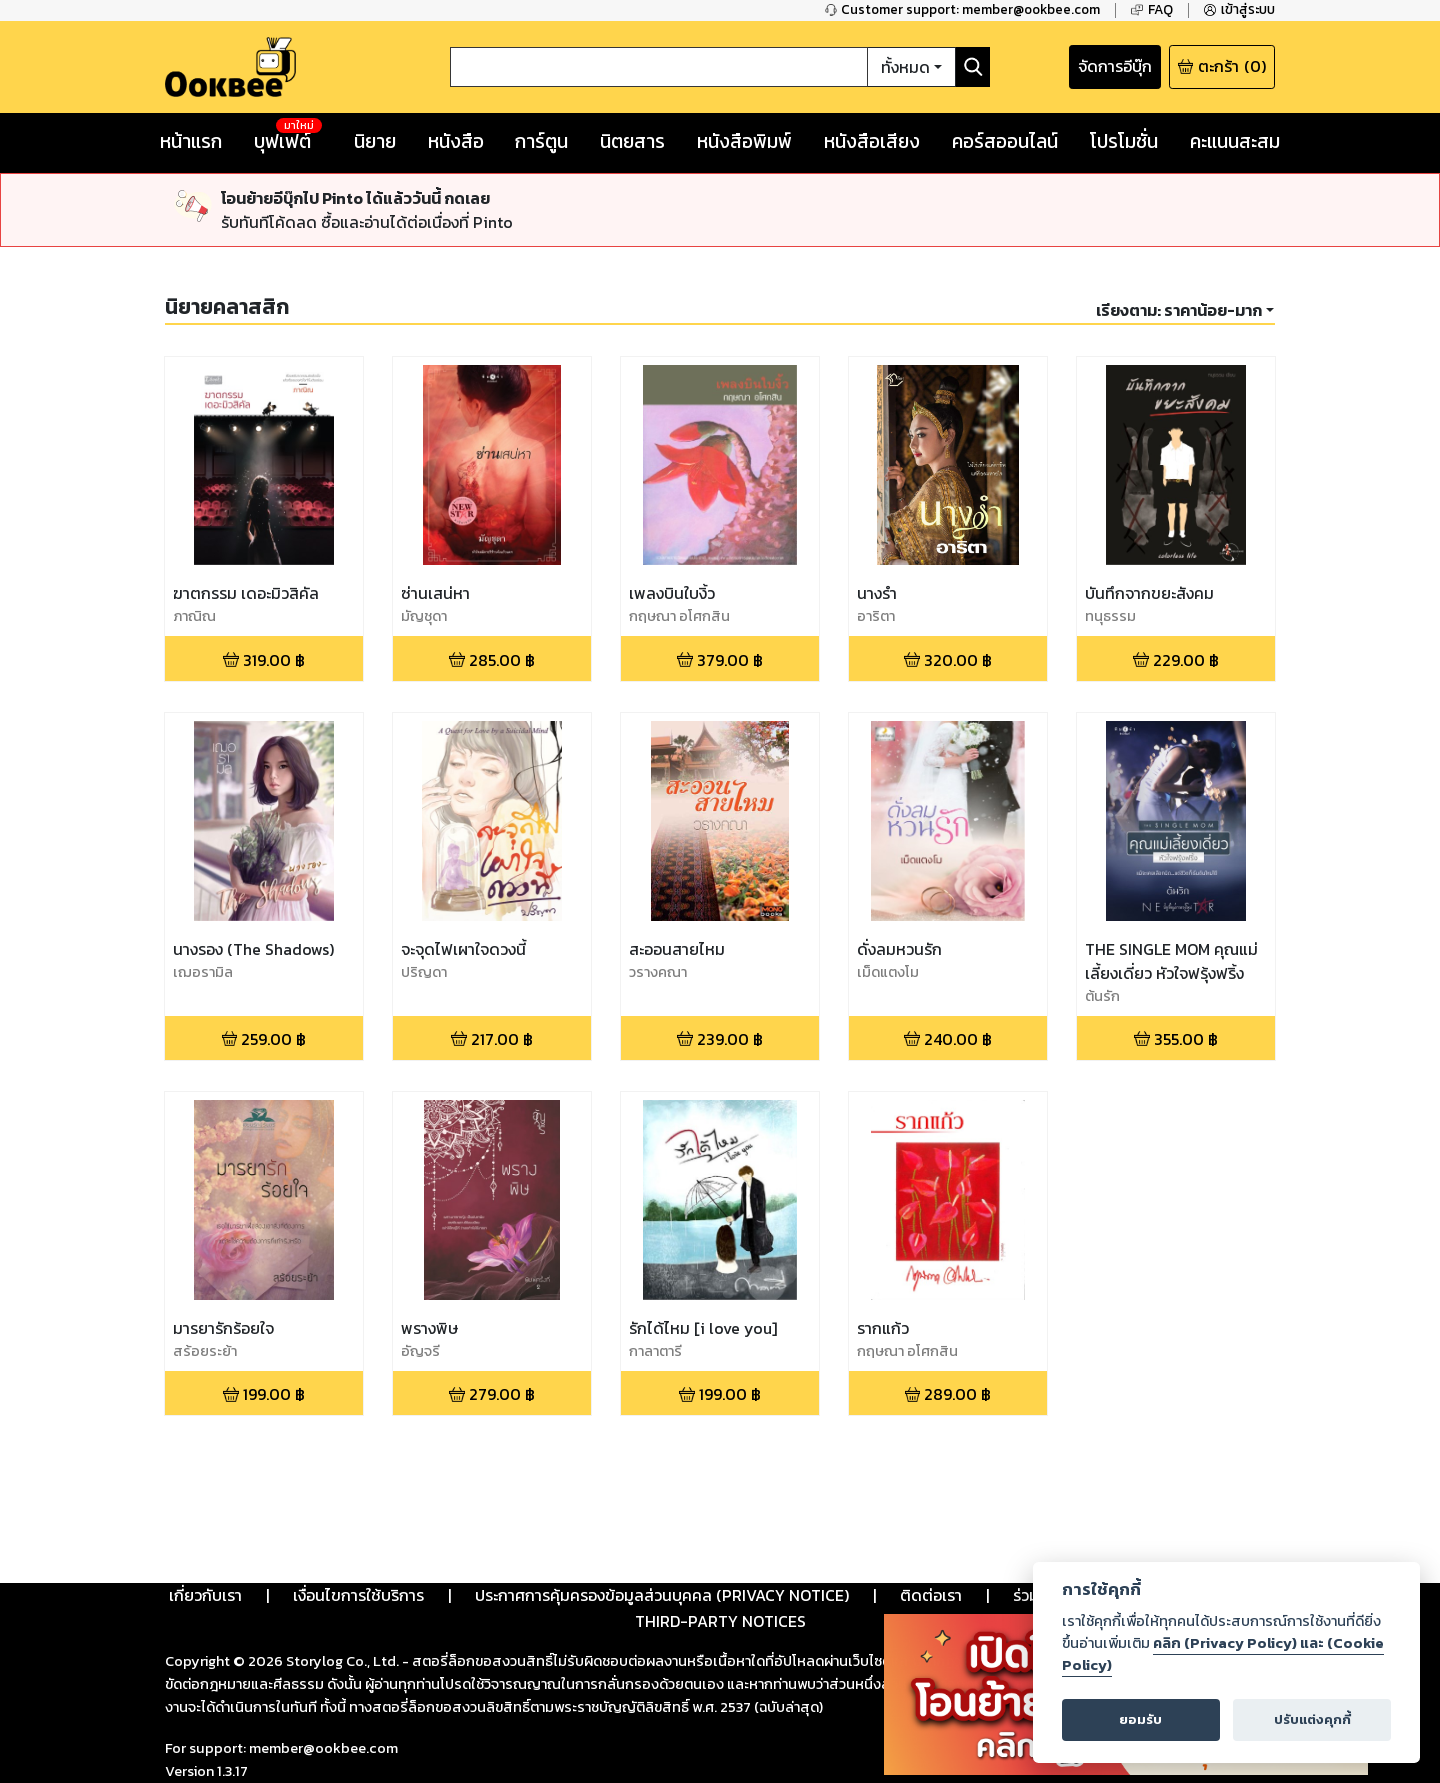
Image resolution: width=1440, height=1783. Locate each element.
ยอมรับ (1140, 1719)
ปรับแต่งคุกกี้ (1312, 1719)
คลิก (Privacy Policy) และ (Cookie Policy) (1223, 1654)
